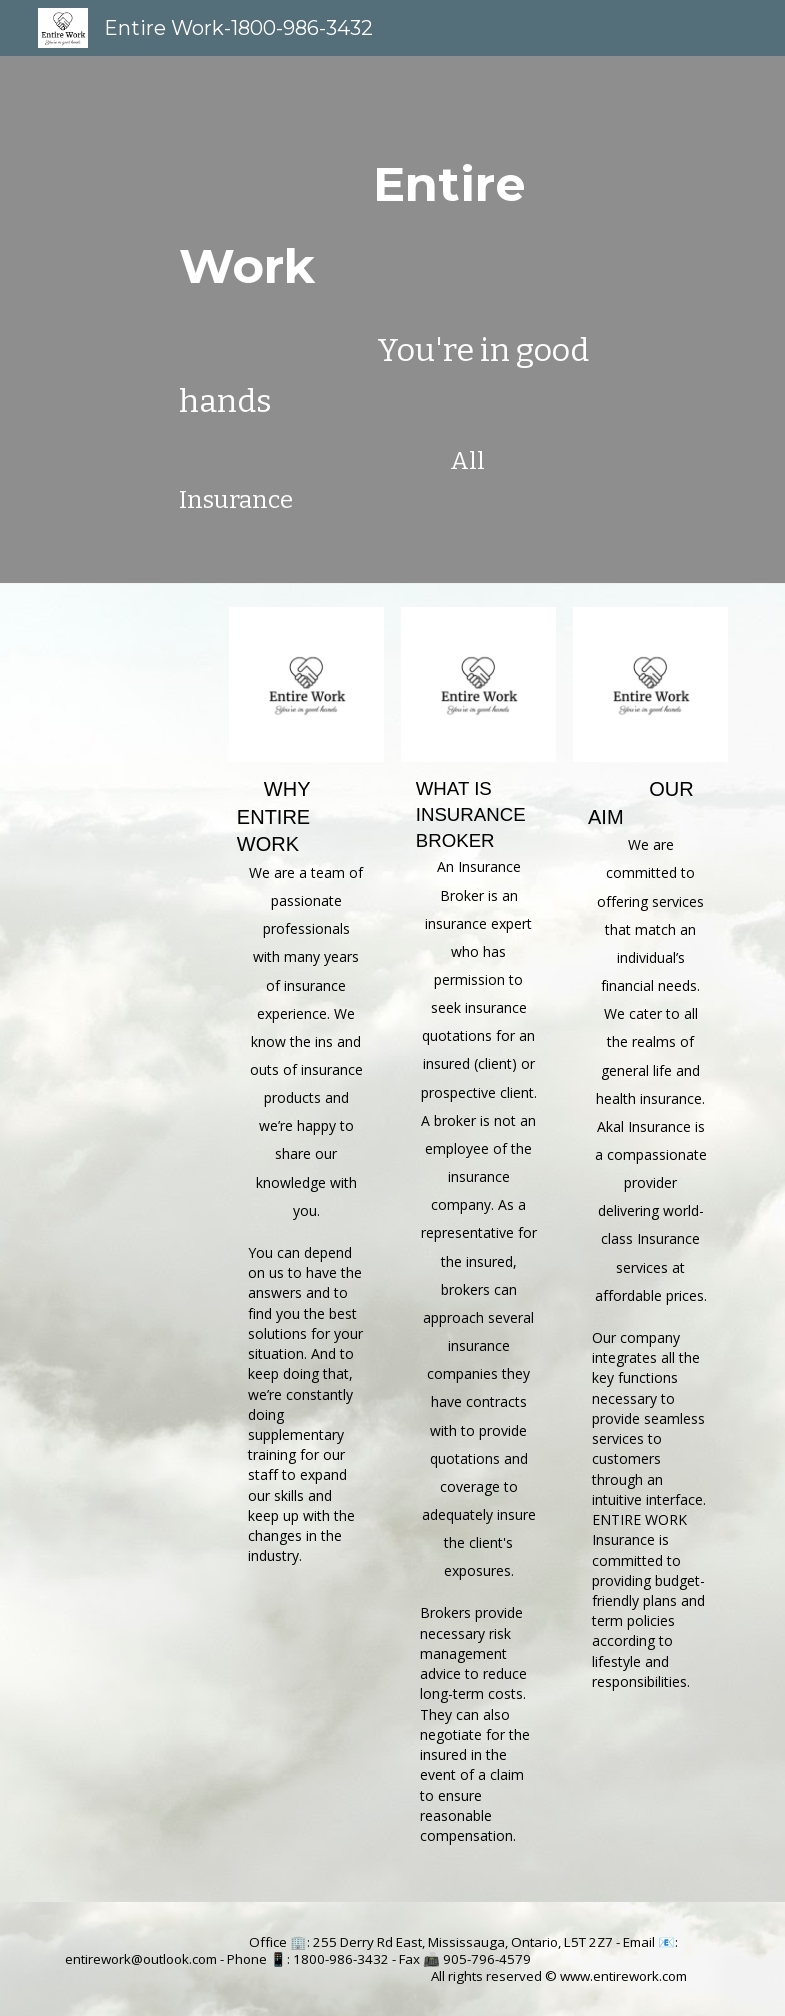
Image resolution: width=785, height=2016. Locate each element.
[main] (392, 319)
